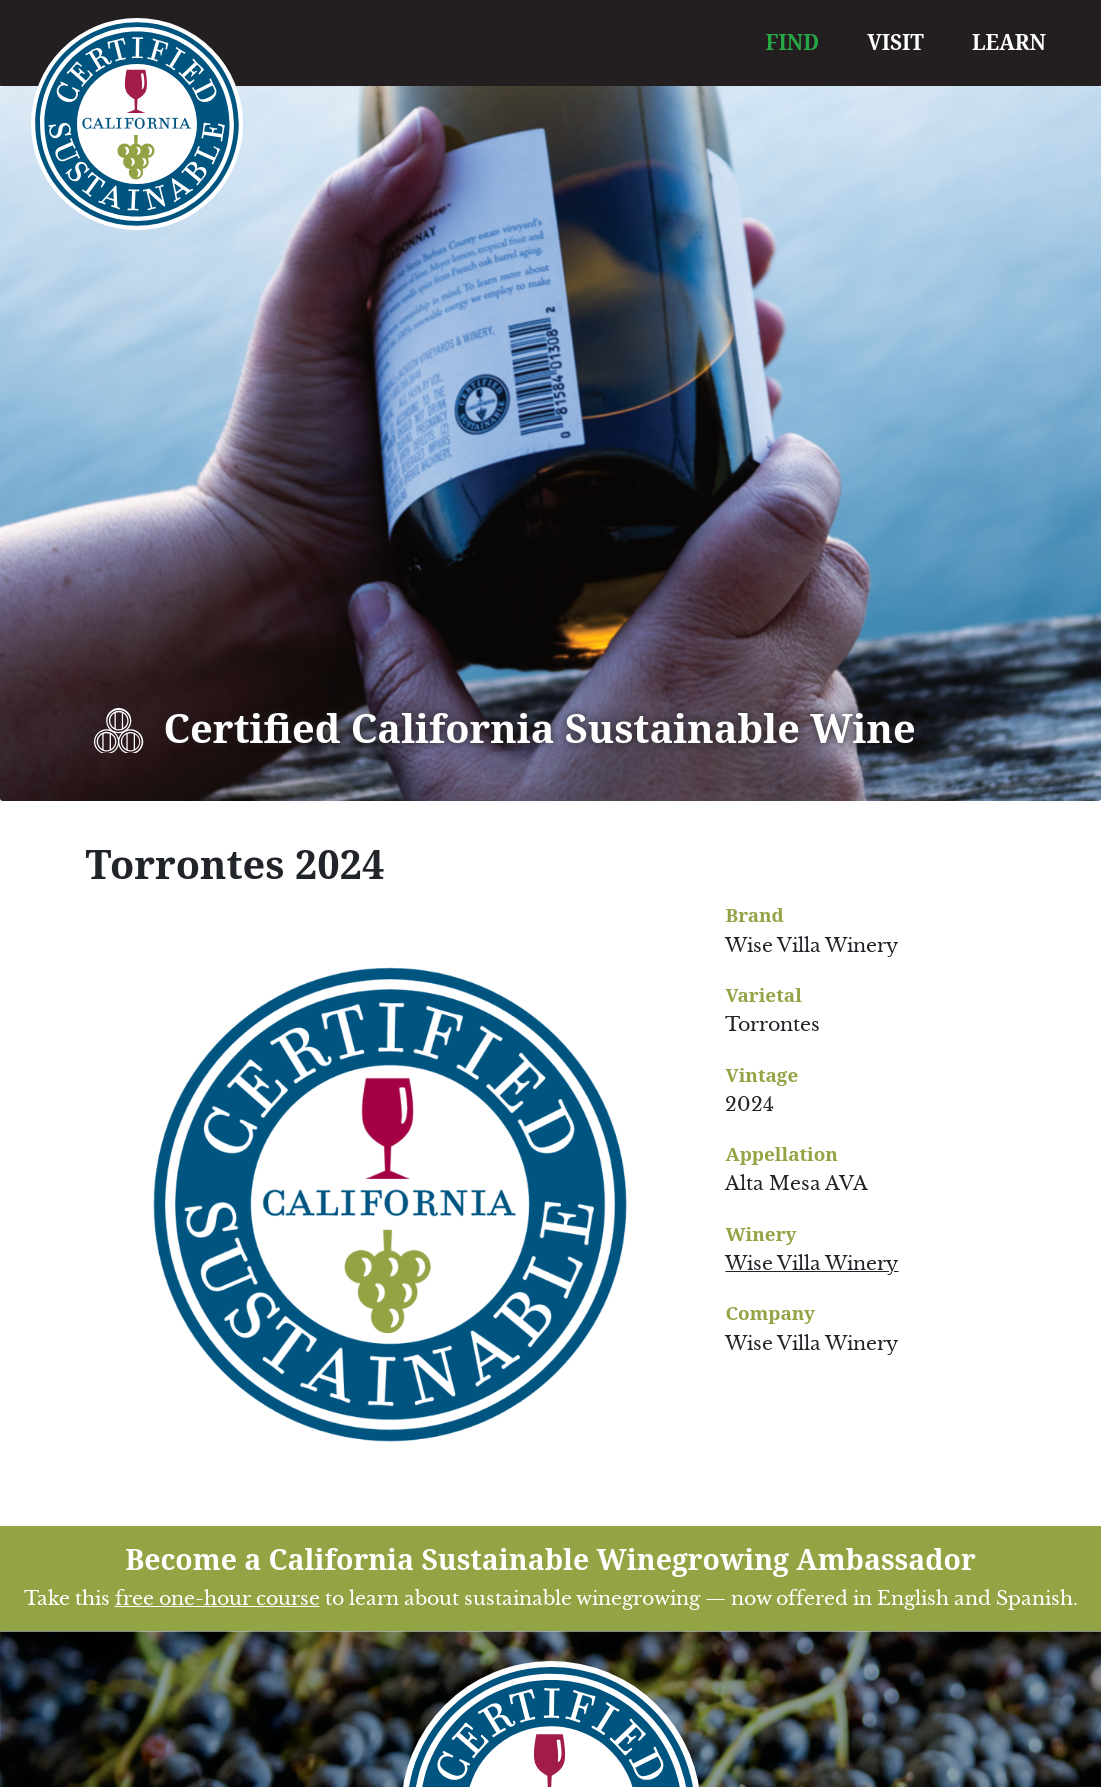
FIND (793, 42)
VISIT (895, 42)
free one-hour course (217, 1598)
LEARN (1009, 42)
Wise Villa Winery (811, 1263)
